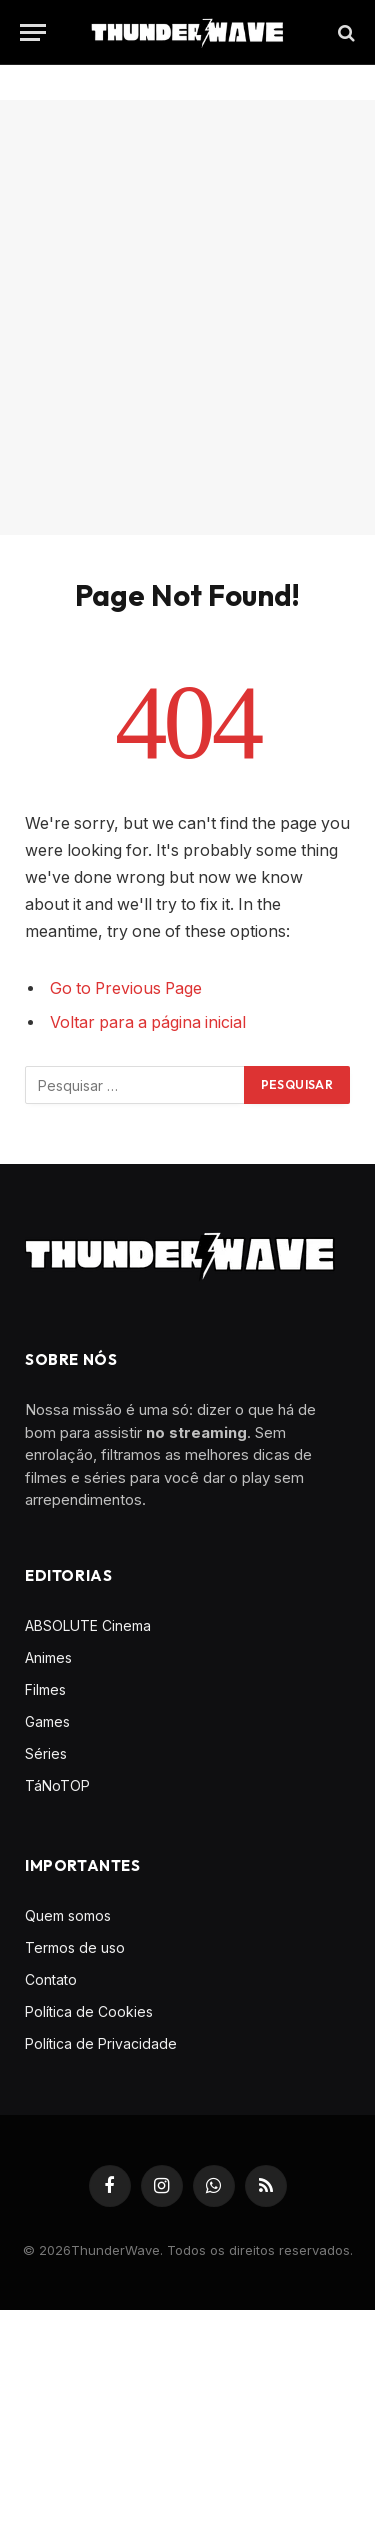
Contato (51, 1979)
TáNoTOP (57, 1785)
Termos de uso (75, 1947)
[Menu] (33, 32)
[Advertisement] (187, 317)
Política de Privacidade (101, 2043)
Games (47, 1721)
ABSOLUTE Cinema (88, 1625)
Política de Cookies (89, 2011)
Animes (48, 1657)
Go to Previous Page (126, 988)
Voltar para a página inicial (148, 1022)
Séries (46, 1753)
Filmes (45, 1689)
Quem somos (68, 1915)
